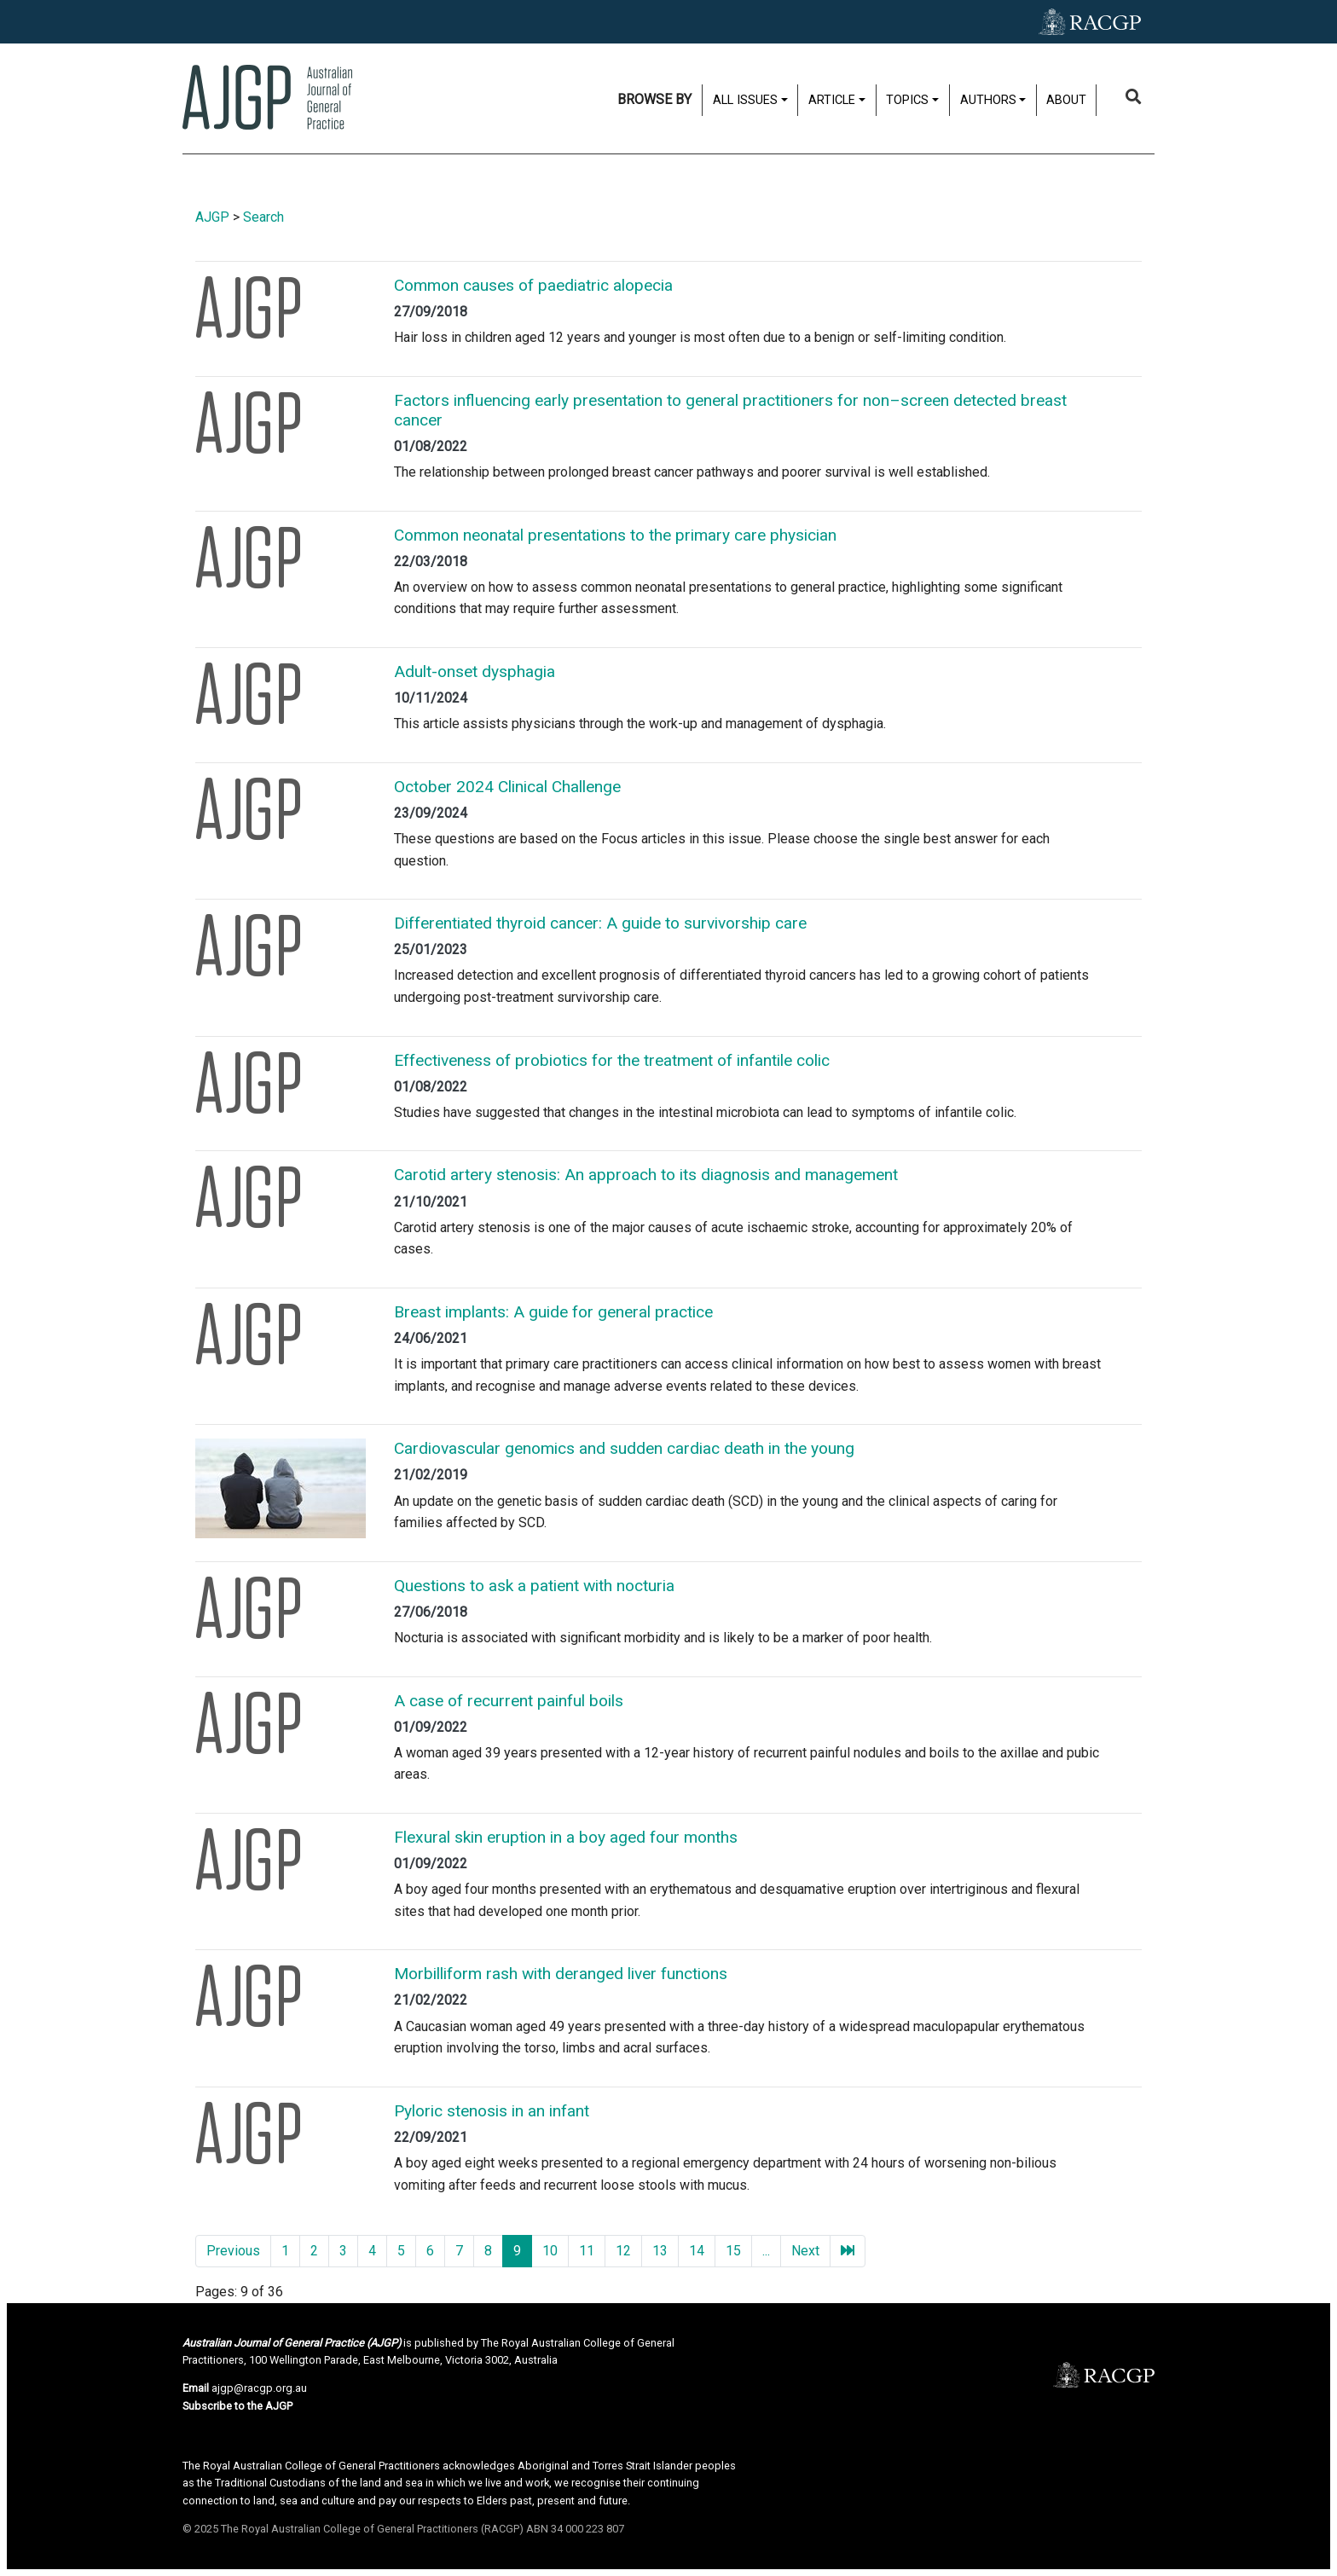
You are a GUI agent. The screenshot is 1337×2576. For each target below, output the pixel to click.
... (766, 2251)
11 (586, 2251)
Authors (988, 100)
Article (831, 100)
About (1066, 100)
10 (550, 2251)
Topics (907, 100)
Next (805, 2251)
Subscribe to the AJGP (237, 2405)
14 (696, 2251)
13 (660, 2251)
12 (623, 2251)
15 (733, 2251)
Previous (233, 2251)
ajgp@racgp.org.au (259, 2388)
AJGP (212, 217)
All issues (745, 100)
